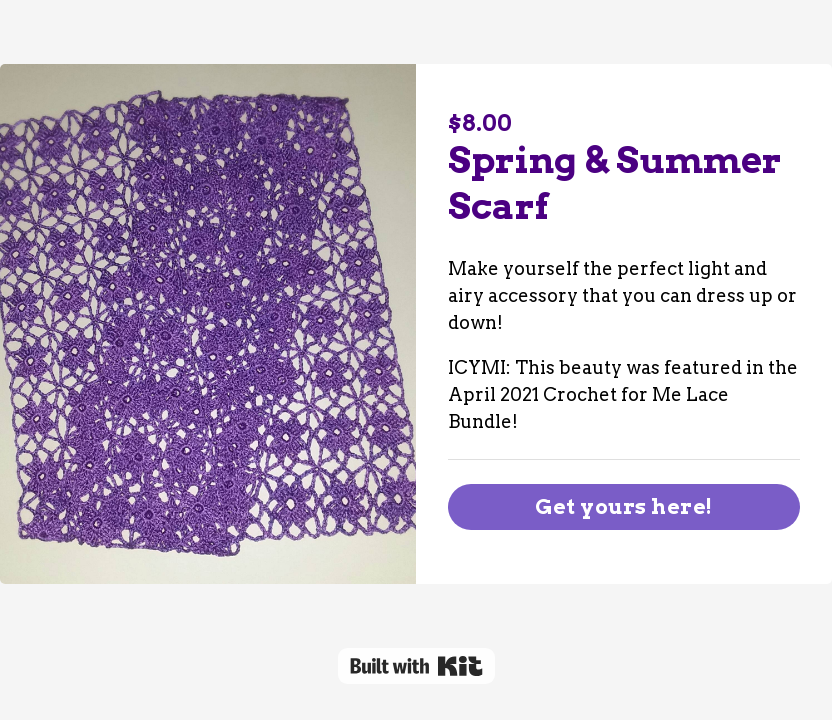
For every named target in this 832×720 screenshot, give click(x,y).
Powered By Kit (416, 666)
